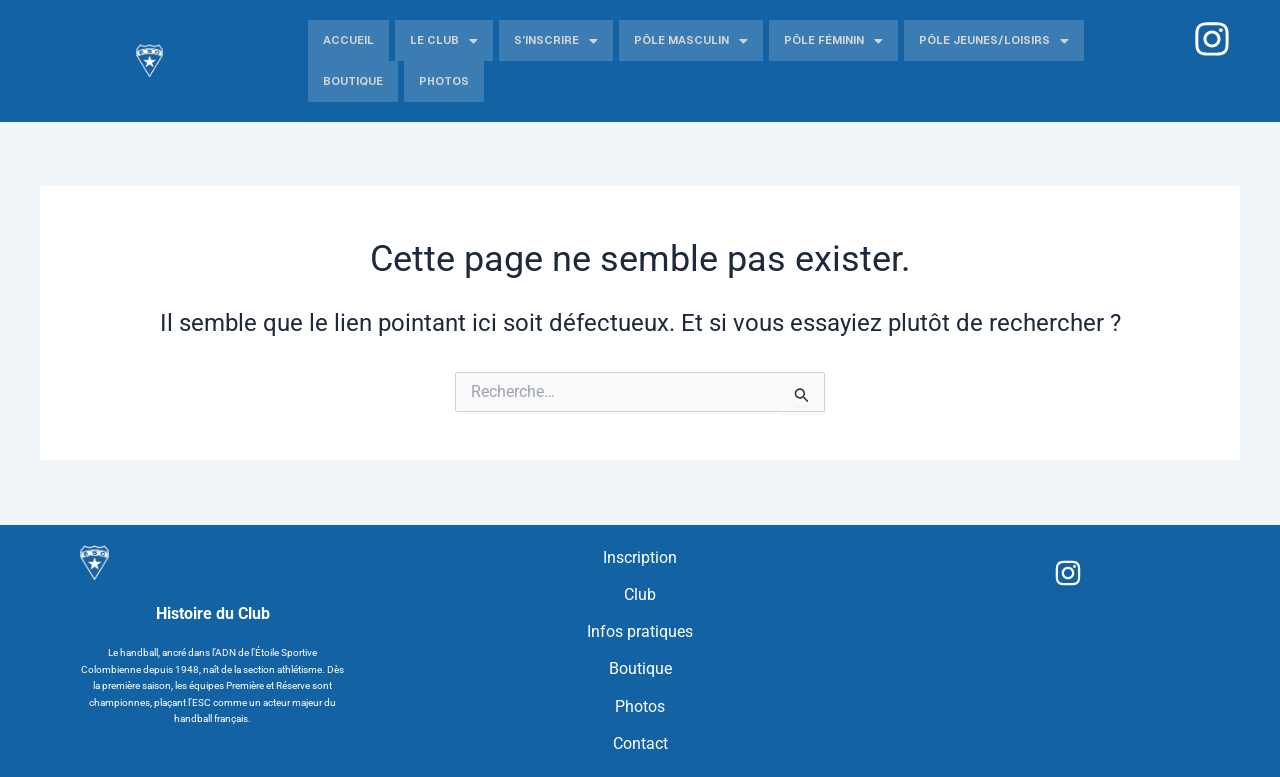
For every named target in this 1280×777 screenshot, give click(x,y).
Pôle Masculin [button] (691, 41)
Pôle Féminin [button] (833, 41)
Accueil (348, 40)
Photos (444, 81)
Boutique (353, 81)
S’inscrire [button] (556, 41)
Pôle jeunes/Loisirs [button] (994, 41)
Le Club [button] (444, 41)
